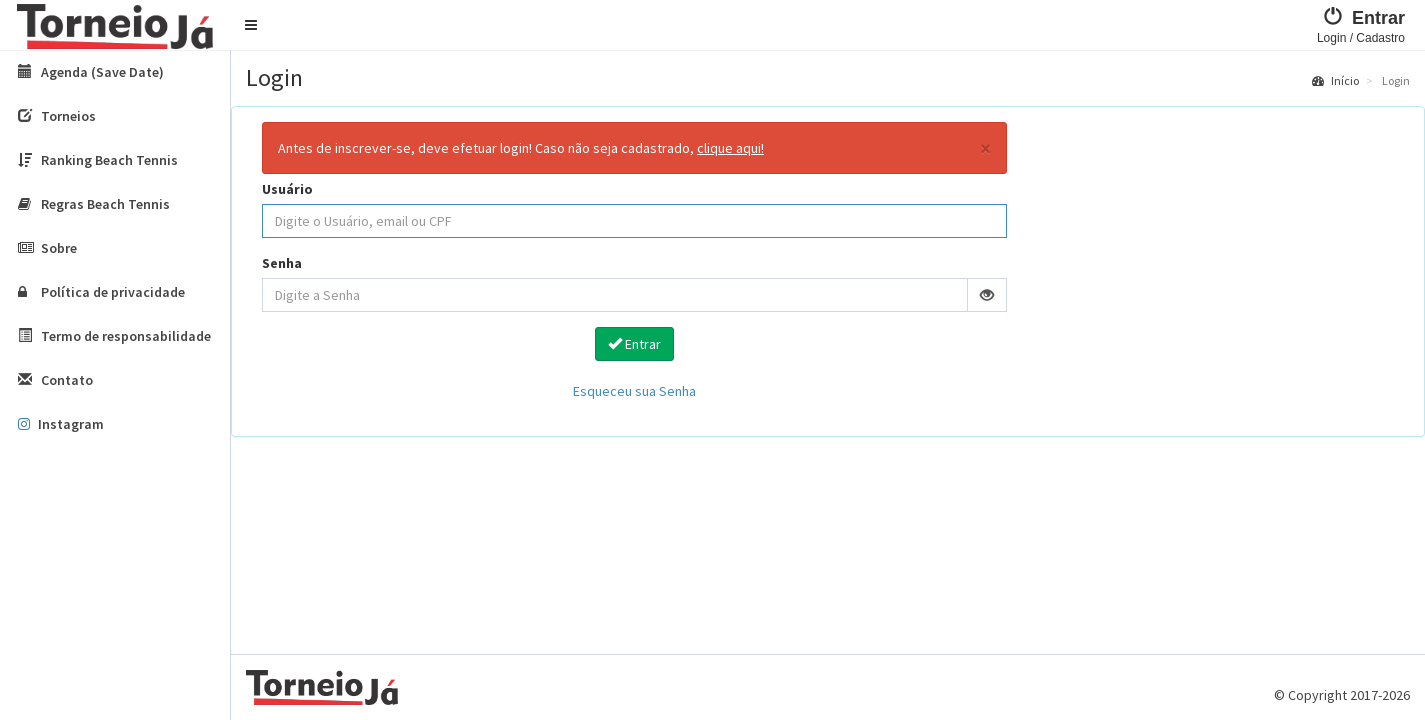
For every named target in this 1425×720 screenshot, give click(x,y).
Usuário (287, 189)
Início (1335, 80)
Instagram (61, 424)
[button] (251, 25)
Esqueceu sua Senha (634, 391)
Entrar (634, 344)
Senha (282, 263)
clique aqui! (730, 148)
